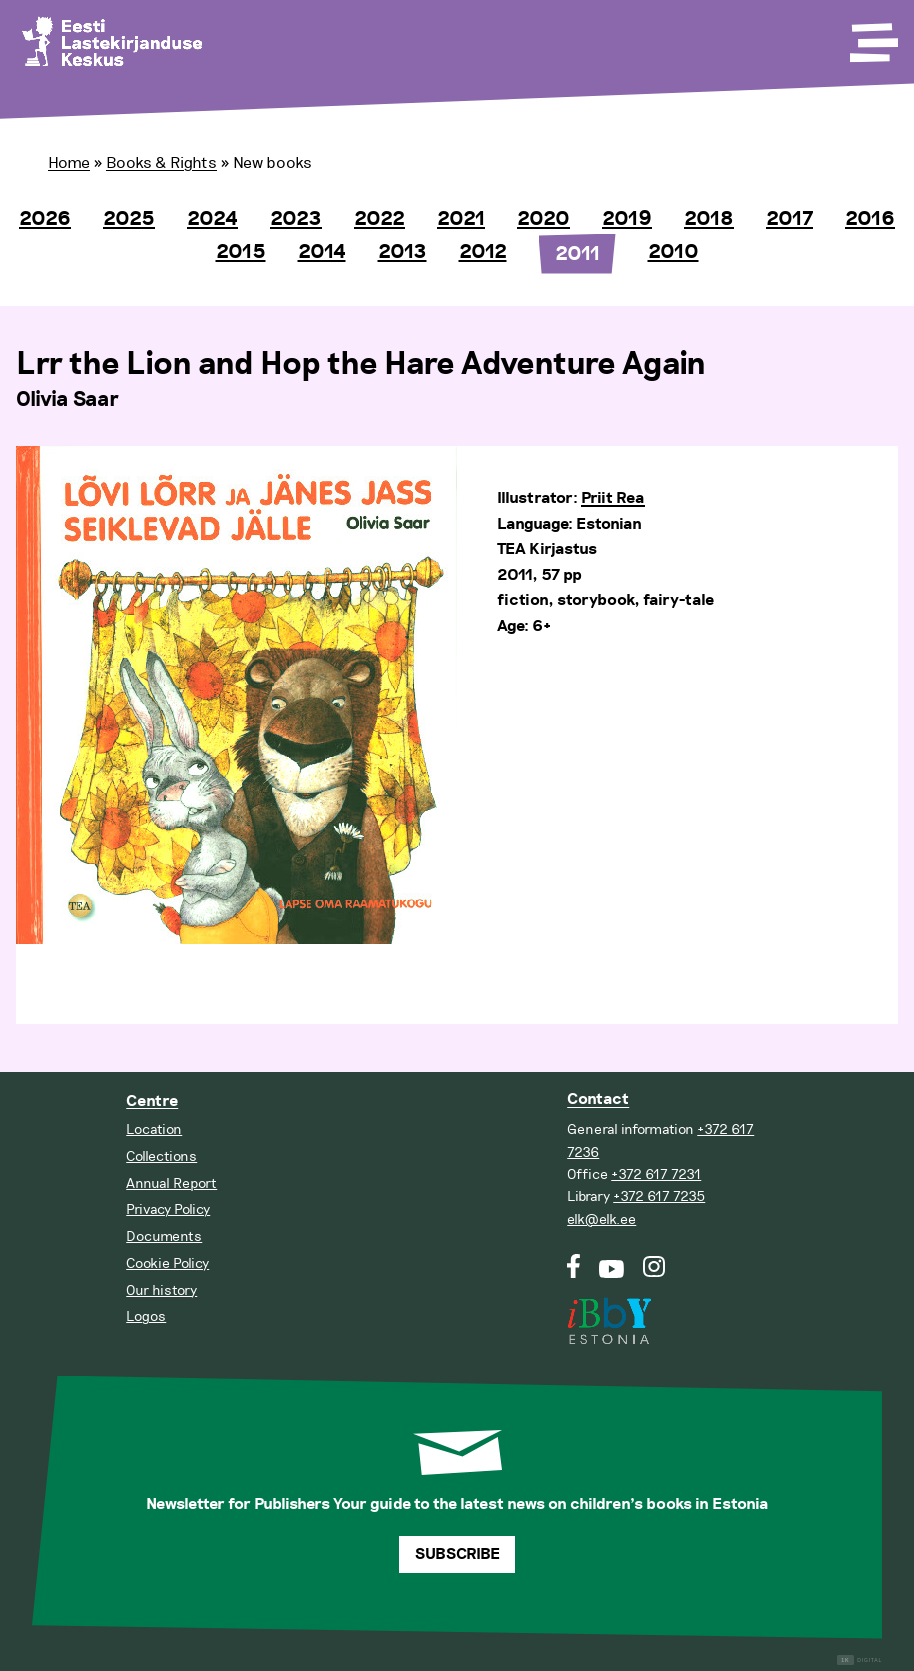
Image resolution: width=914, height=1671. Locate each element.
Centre (152, 1101)
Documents (164, 1236)
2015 (241, 252)
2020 (543, 219)
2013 (402, 252)
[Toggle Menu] (872, 36)
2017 (789, 219)
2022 (379, 219)
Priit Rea (613, 498)
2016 (870, 219)
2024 (212, 219)
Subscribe (457, 1554)
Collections (161, 1156)
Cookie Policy (167, 1263)
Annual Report (171, 1183)
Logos (146, 1316)
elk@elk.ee (601, 1219)
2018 (709, 219)
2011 (577, 254)
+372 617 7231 (656, 1174)
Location (154, 1129)
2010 (673, 252)
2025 (129, 219)
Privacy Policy (168, 1209)
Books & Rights (161, 163)
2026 (45, 219)
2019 (627, 219)
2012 (483, 252)
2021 (461, 219)
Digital (859, 1660)
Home (69, 163)
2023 (296, 219)
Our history (161, 1290)
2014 (322, 252)
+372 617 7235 (659, 1196)
